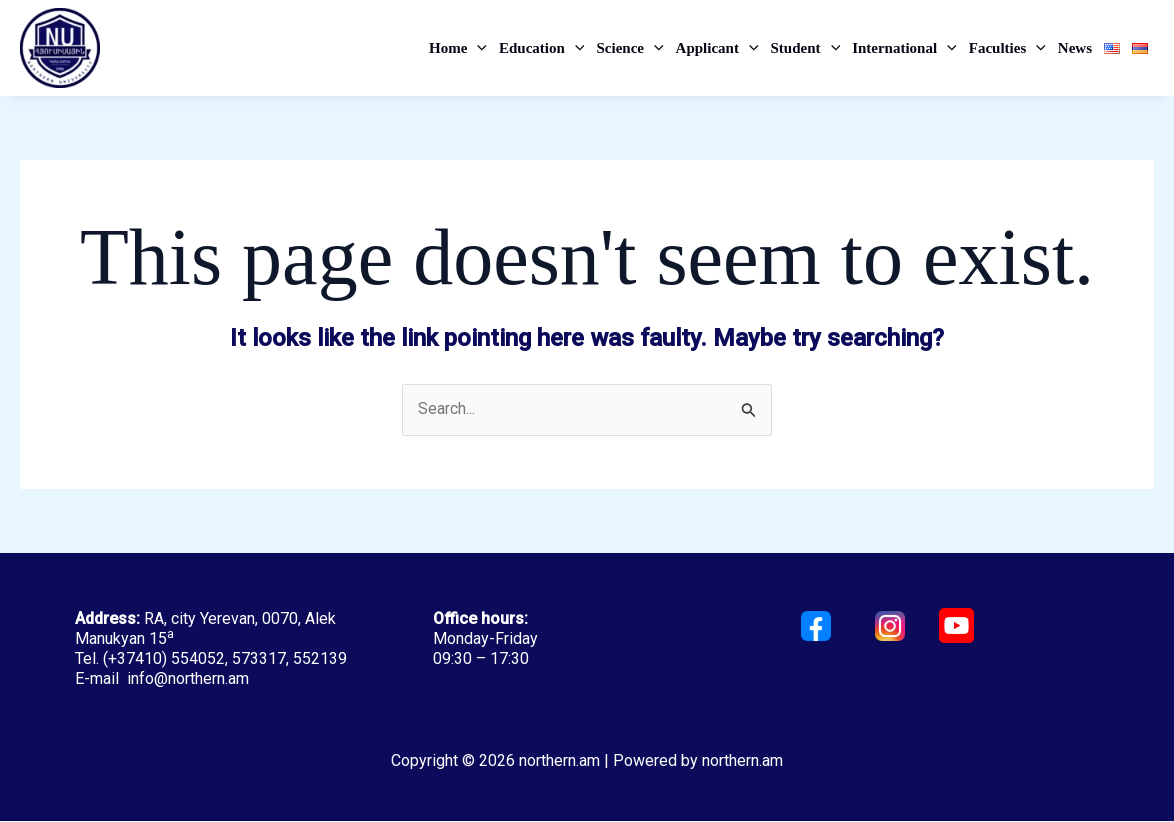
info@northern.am (188, 679)
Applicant (717, 48)
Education (541, 48)
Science (629, 48)
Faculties (1007, 48)
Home (458, 48)
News (1075, 48)
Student (806, 48)
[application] (477, 48)
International (904, 48)
